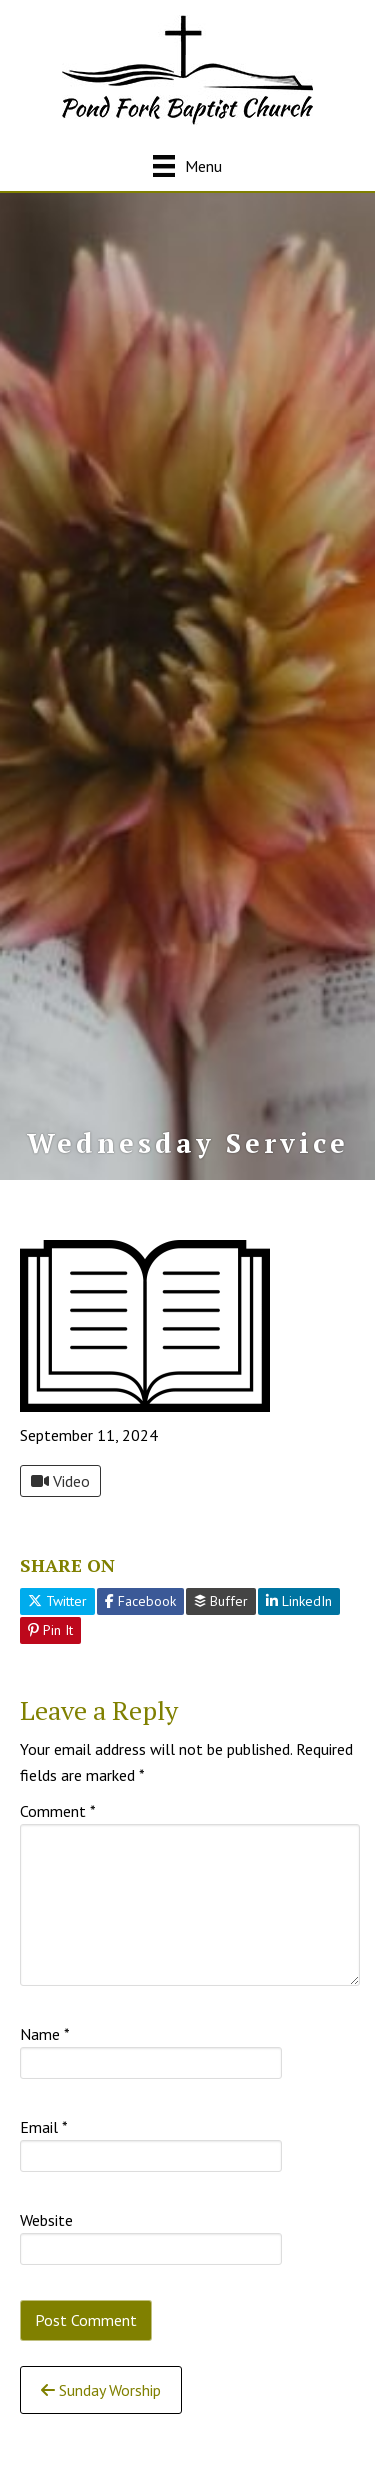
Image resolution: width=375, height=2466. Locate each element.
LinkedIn (299, 1601)
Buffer (221, 1601)
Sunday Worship (101, 2390)
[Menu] (187, 165)
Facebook (140, 1601)
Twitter (57, 1601)
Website (46, 2220)
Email (44, 2127)
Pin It (50, 1630)
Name (45, 2034)
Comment (58, 1811)
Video (60, 1481)
